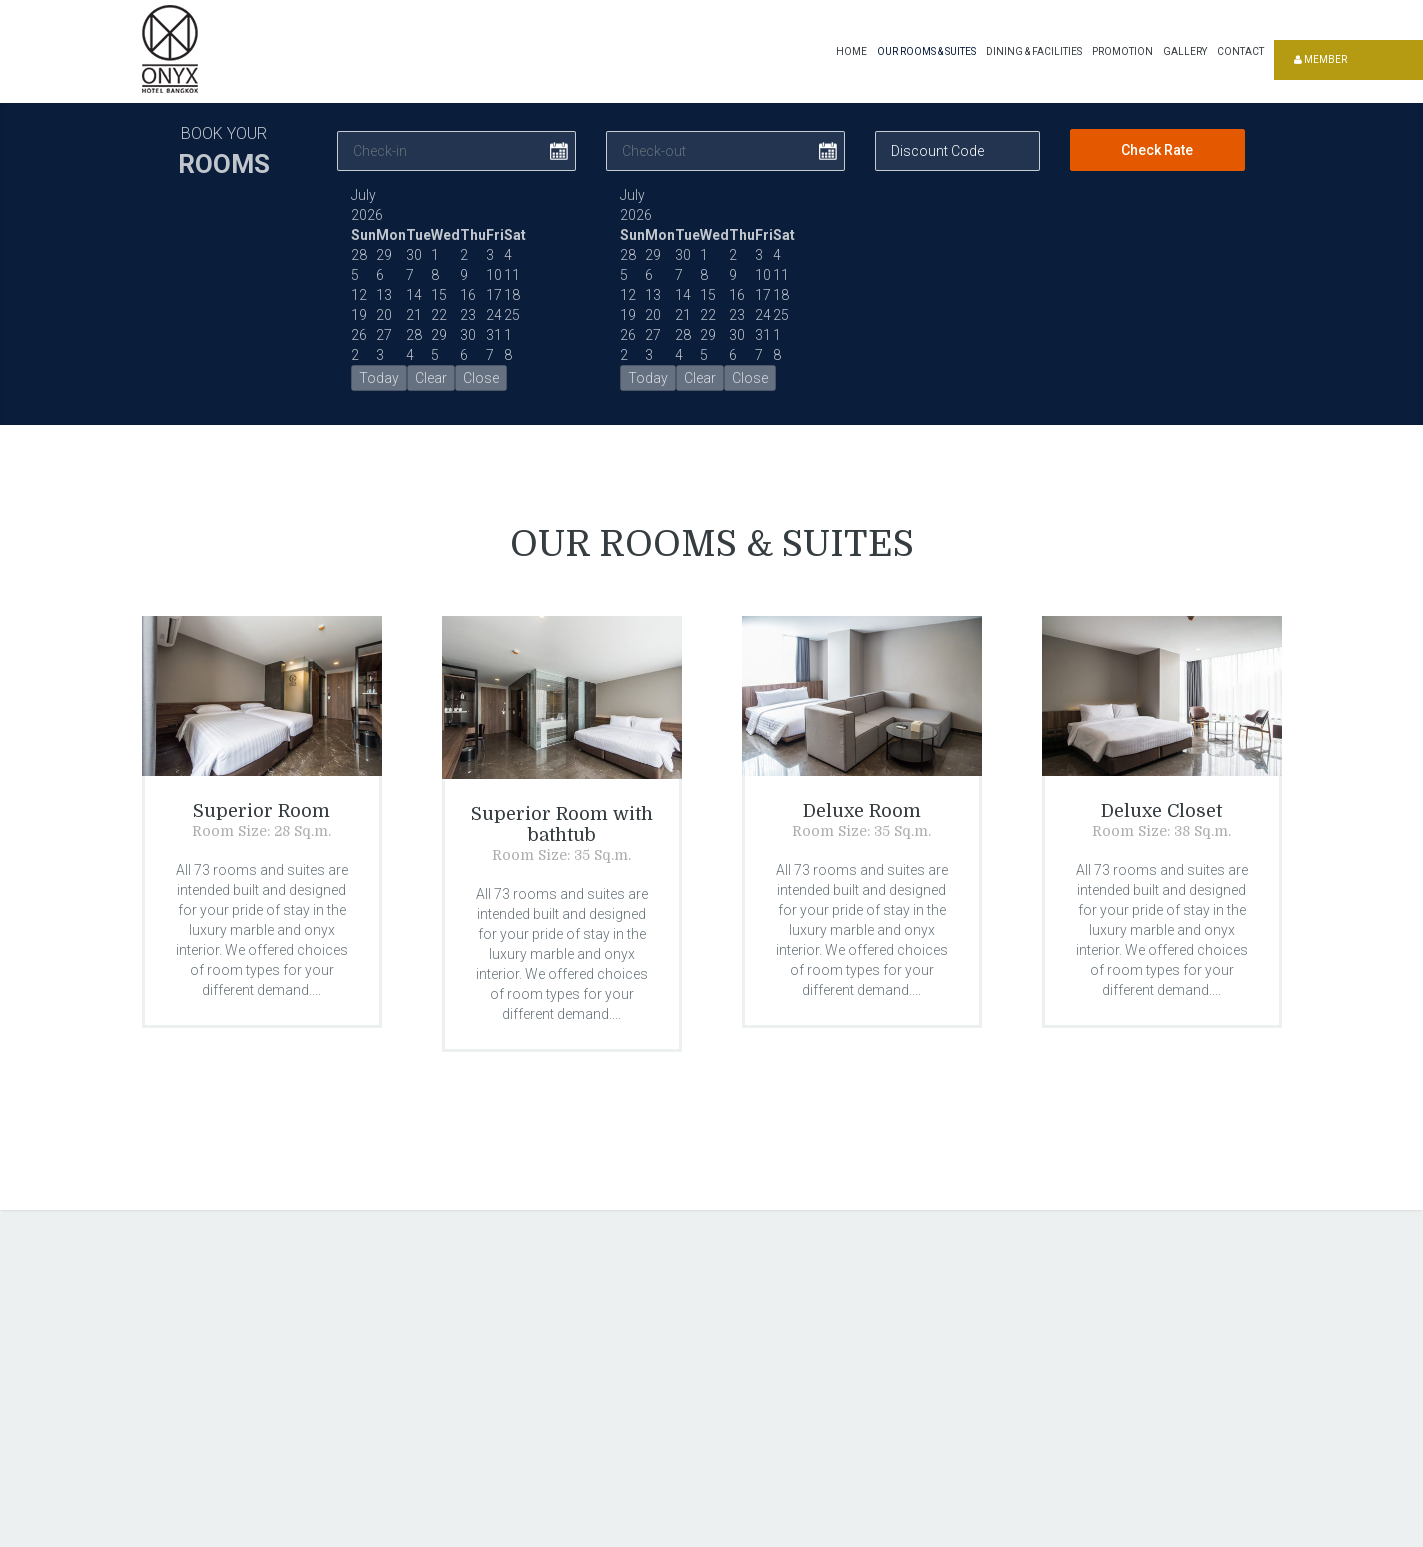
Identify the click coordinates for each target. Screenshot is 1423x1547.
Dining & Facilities (1034, 51)
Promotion (1122, 51)
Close (481, 378)
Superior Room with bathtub (562, 825)
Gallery (1185, 51)
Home (851, 51)
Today (379, 378)
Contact (1240, 51)
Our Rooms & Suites (926, 51)
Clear (431, 378)
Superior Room (261, 812)
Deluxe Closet (1161, 812)
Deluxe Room (862, 812)
